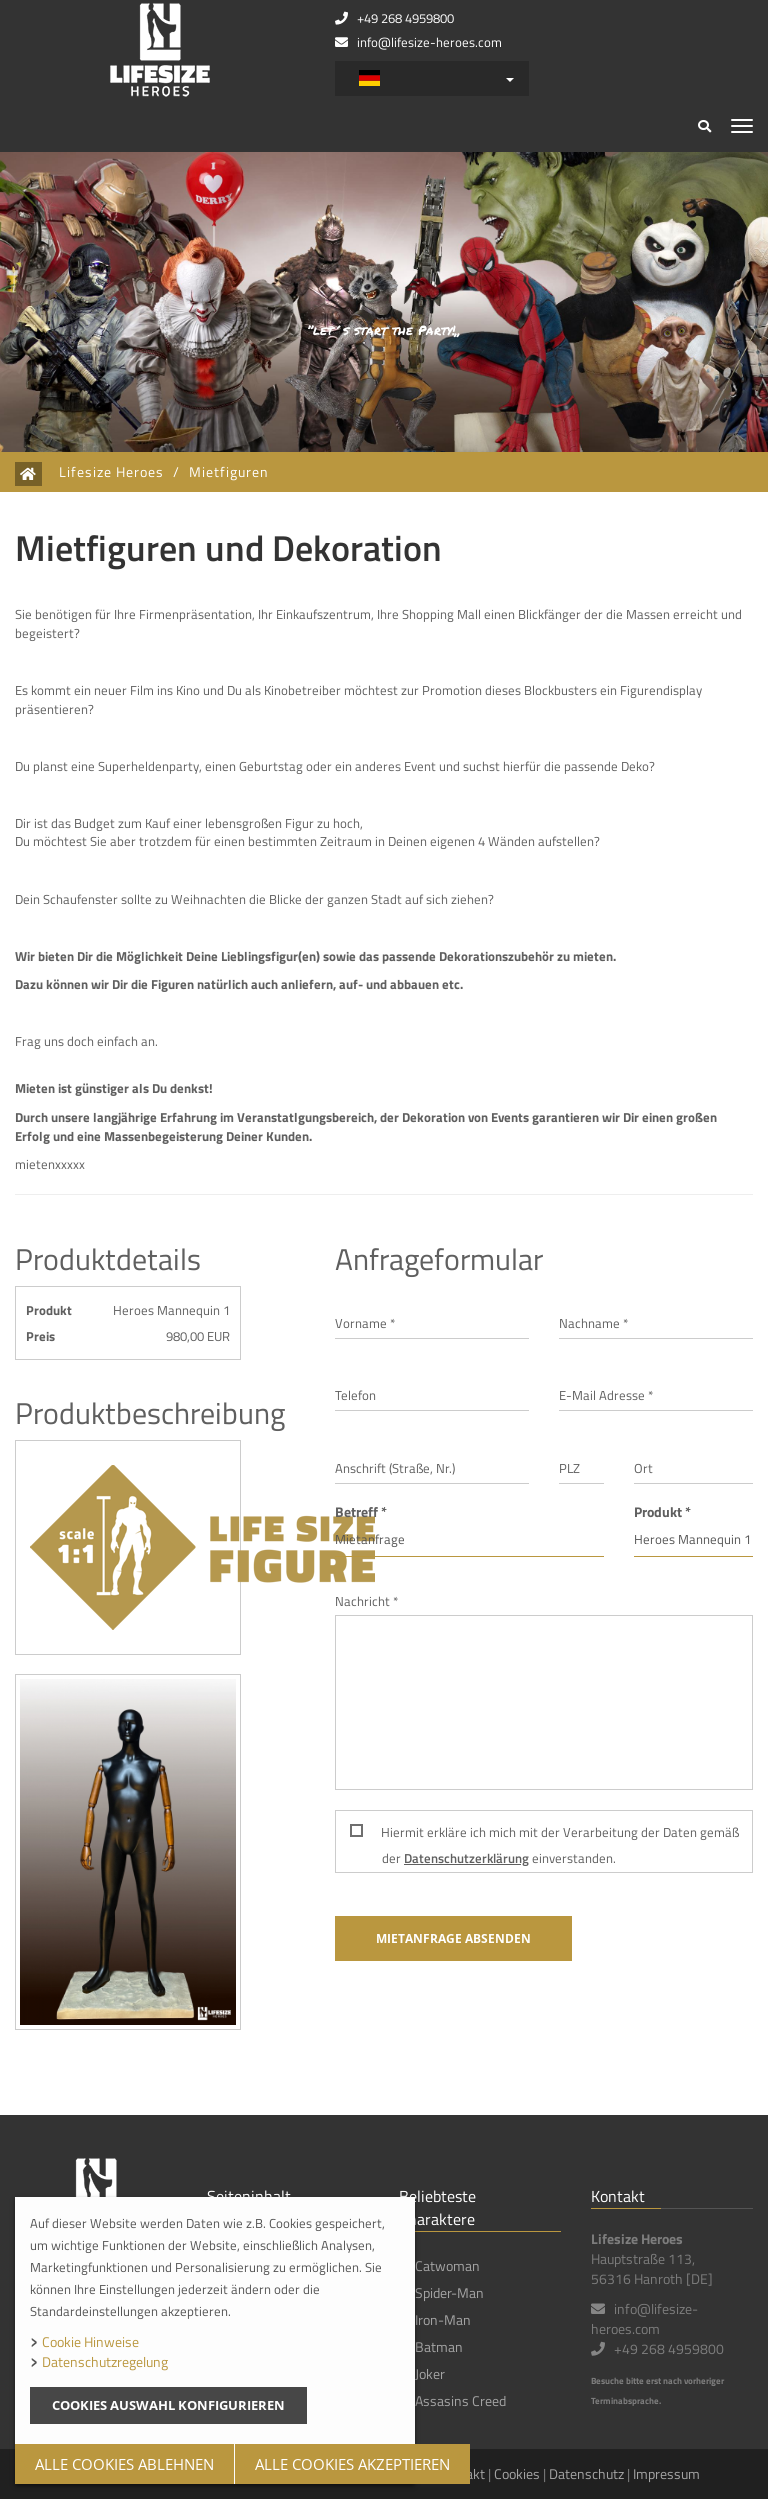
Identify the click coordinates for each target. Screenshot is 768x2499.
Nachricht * (366, 1601)
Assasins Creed (460, 2400)
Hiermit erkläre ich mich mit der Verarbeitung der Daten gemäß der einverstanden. (544, 1845)
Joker (430, 2373)
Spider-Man (449, 2292)
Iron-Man (443, 2319)
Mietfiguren (229, 472)
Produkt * (662, 1512)
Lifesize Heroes (111, 472)
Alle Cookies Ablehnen (124, 2464)
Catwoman (447, 2265)
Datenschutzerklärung (466, 1858)
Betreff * (361, 1512)
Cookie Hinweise (90, 2341)
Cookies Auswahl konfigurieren (168, 2405)
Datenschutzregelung (105, 2361)
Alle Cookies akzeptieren (352, 2464)
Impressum (666, 2473)
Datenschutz (586, 2473)
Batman (439, 2346)
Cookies (517, 2473)
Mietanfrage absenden (453, 1938)
